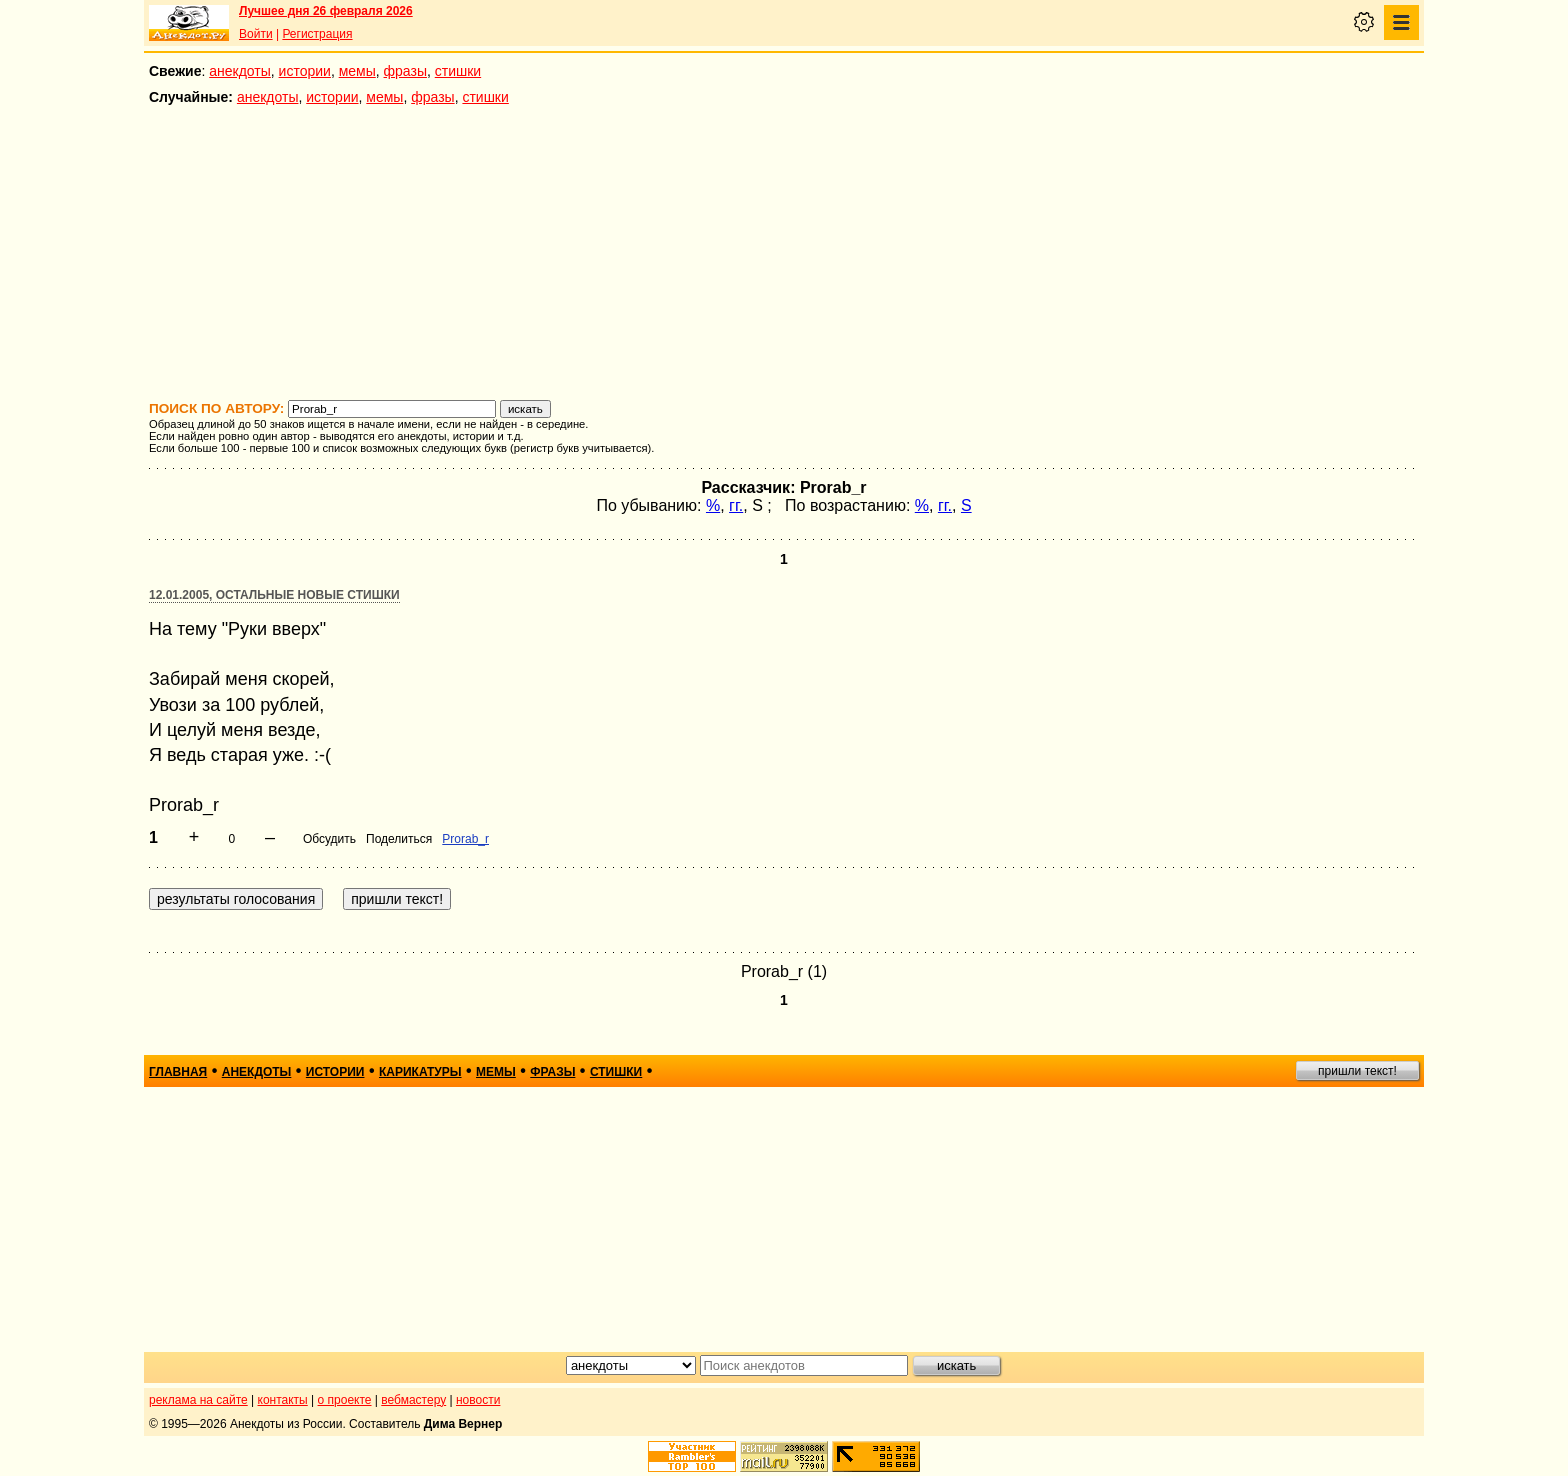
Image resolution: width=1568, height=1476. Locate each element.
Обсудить (329, 839)
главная (178, 1072)
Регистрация (317, 34)
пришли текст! (1357, 1071)
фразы (405, 71)
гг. (736, 505)
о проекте (345, 1400)
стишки (458, 71)
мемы (357, 71)
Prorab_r (465, 839)
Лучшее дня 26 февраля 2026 (326, 11)
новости (478, 1400)
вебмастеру (413, 1400)
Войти (256, 34)
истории (305, 71)
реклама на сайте (198, 1400)
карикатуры (420, 1072)
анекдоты (240, 71)
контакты (283, 1400)
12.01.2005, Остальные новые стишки (274, 595)
